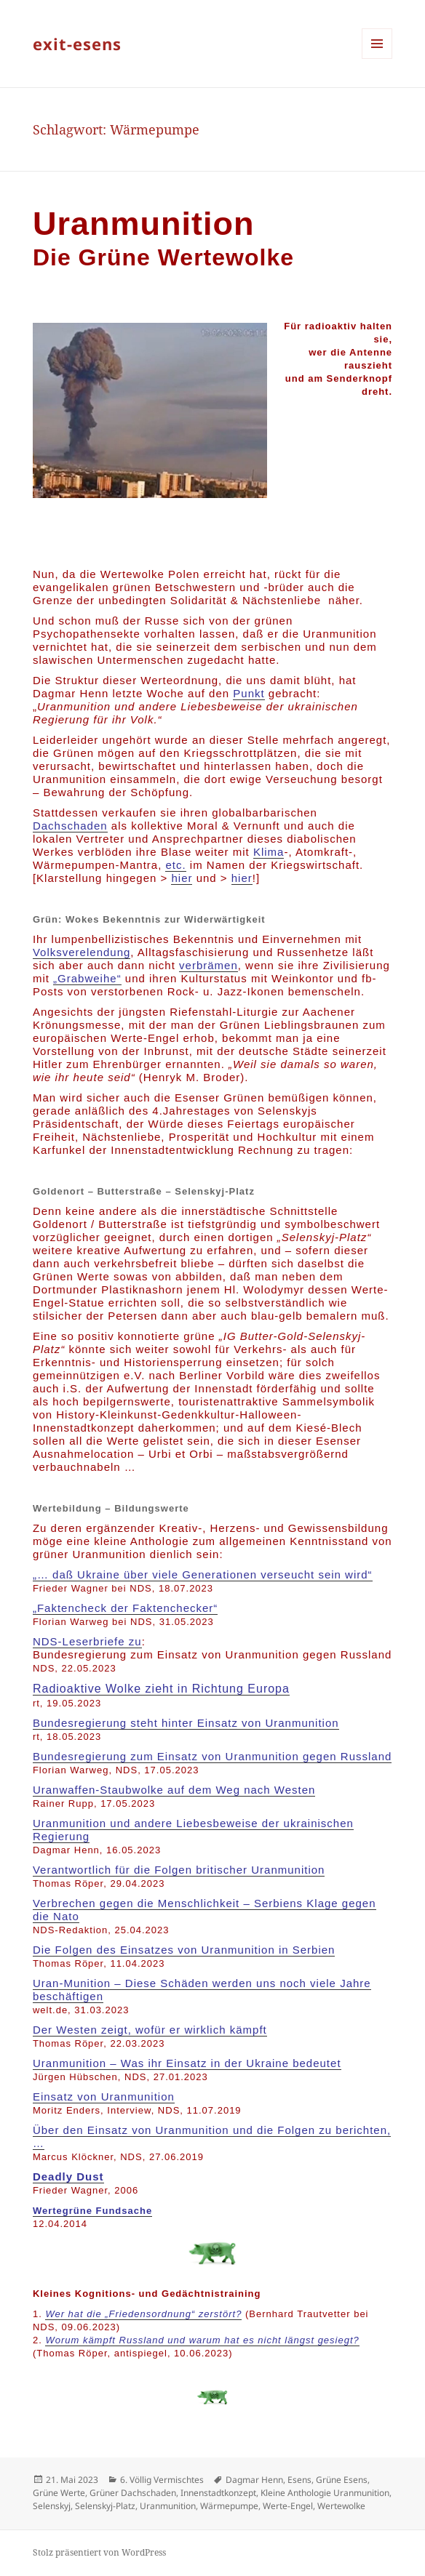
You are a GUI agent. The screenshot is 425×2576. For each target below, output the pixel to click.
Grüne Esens (342, 2479)
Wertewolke (341, 2506)
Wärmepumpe (229, 2506)
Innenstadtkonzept (218, 2493)
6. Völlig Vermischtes (162, 2479)
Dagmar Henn (254, 2479)
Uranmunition (168, 2506)
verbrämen (208, 965)
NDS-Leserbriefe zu (87, 1641)
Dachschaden (70, 825)
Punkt (248, 693)
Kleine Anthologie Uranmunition (325, 2493)
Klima (269, 852)
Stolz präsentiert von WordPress (99, 2552)
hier (181, 878)
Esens (299, 2479)
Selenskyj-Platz (105, 2506)
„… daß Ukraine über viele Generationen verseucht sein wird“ (203, 1574)
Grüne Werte (59, 2493)
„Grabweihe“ (87, 978)
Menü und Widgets (377, 58)
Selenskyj (52, 2506)
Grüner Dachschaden (133, 2493)
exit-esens (77, 44)
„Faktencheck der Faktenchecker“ (125, 1608)
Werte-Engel (288, 2506)
